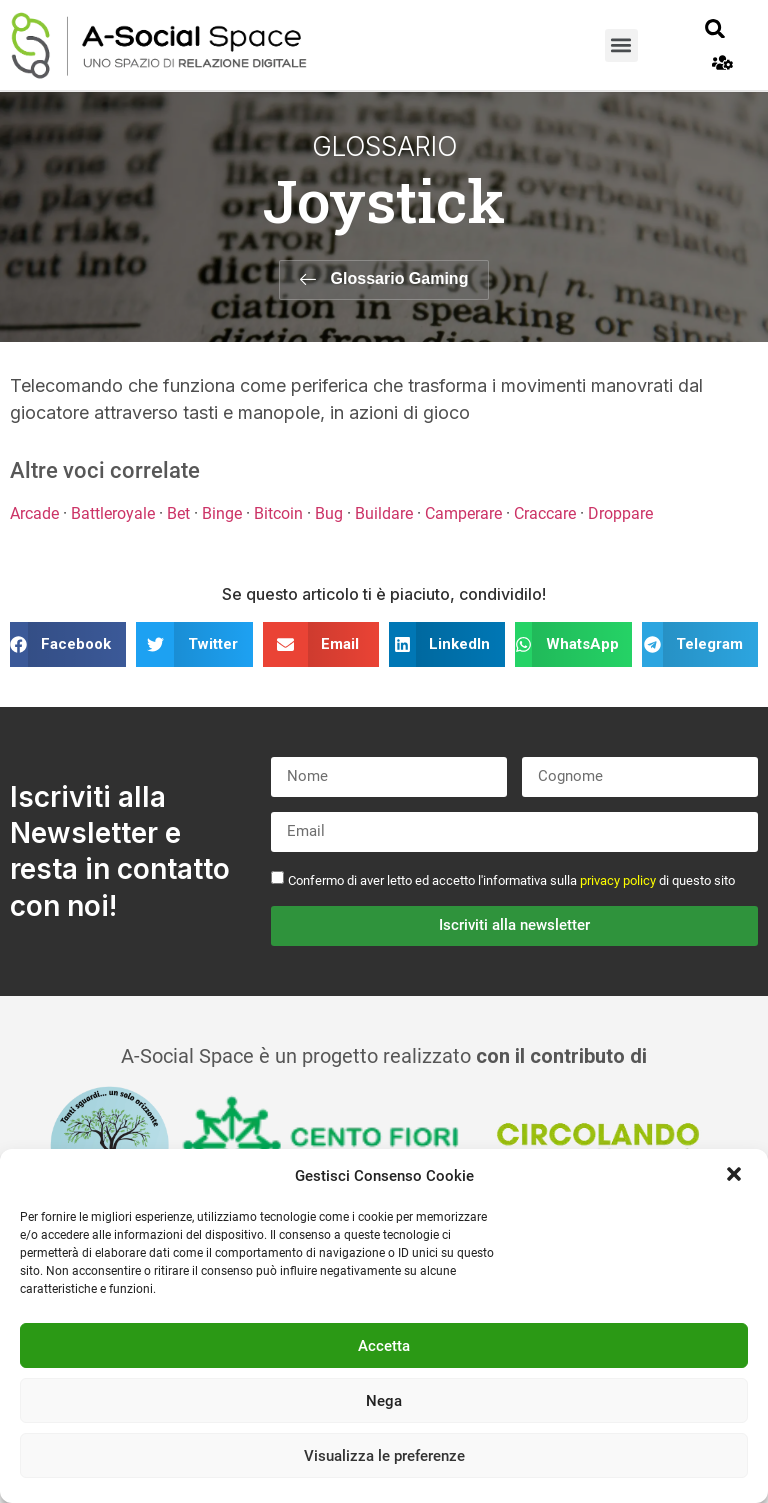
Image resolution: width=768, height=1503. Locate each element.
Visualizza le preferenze (384, 1456)
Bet (178, 513)
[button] (736, 1176)
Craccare (545, 513)
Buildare (384, 513)
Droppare (620, 513)
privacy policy (618, 879)
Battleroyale (113, 513)
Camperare (463, 513)
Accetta (384, 1346)
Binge (222, 513)
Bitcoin (278, 513)
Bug (329, 513)
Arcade (34, 513)
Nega (384, 1401)
